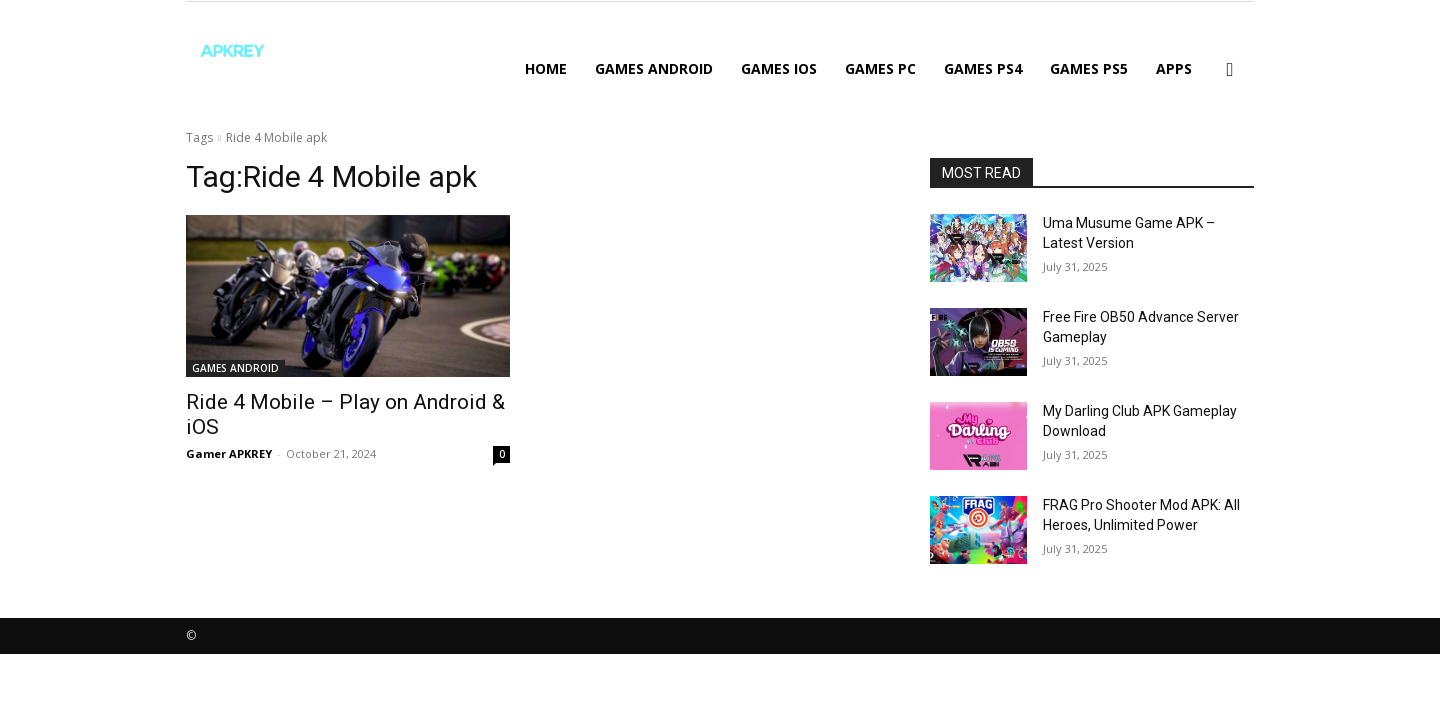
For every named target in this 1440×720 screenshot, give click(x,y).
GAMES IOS (779, 68)
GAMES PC (880, 68)
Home (546, 68)
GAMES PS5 (1089, 68)
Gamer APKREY (229, 453)
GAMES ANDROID (654, 68)
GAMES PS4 (983, 68)
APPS (1174, 68)
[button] (1230, 70)
